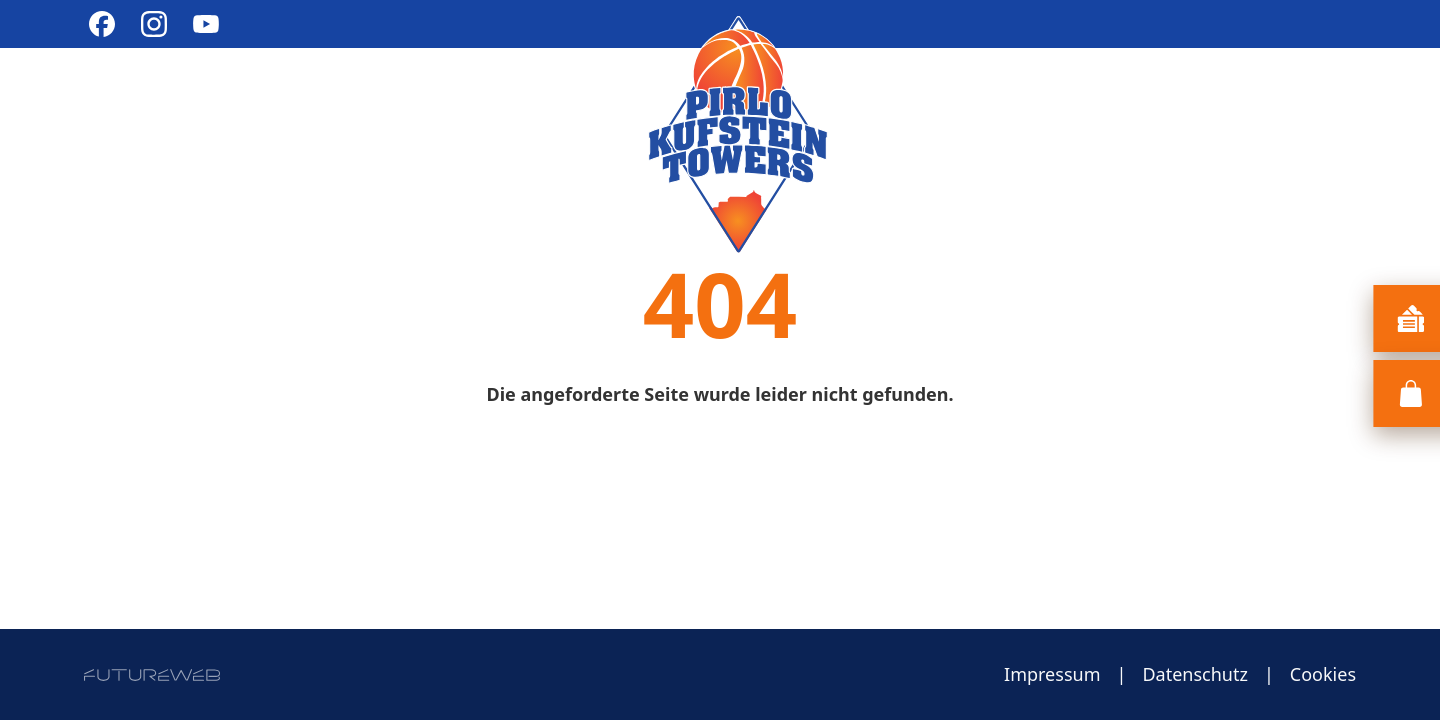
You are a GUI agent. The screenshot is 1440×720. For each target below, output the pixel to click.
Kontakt (1312, 93)
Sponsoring (1171, 93)
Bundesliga (388, 93)
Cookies (1323, 674)
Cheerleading (557, 93)
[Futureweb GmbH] (152, 675)
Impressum (1052, 674)
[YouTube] (206, 24)
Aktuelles (136, 93)
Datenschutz (1194, 674)
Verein (257, 93)
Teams (1035, 93)
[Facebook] (102, 24)
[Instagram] (154, 24)
